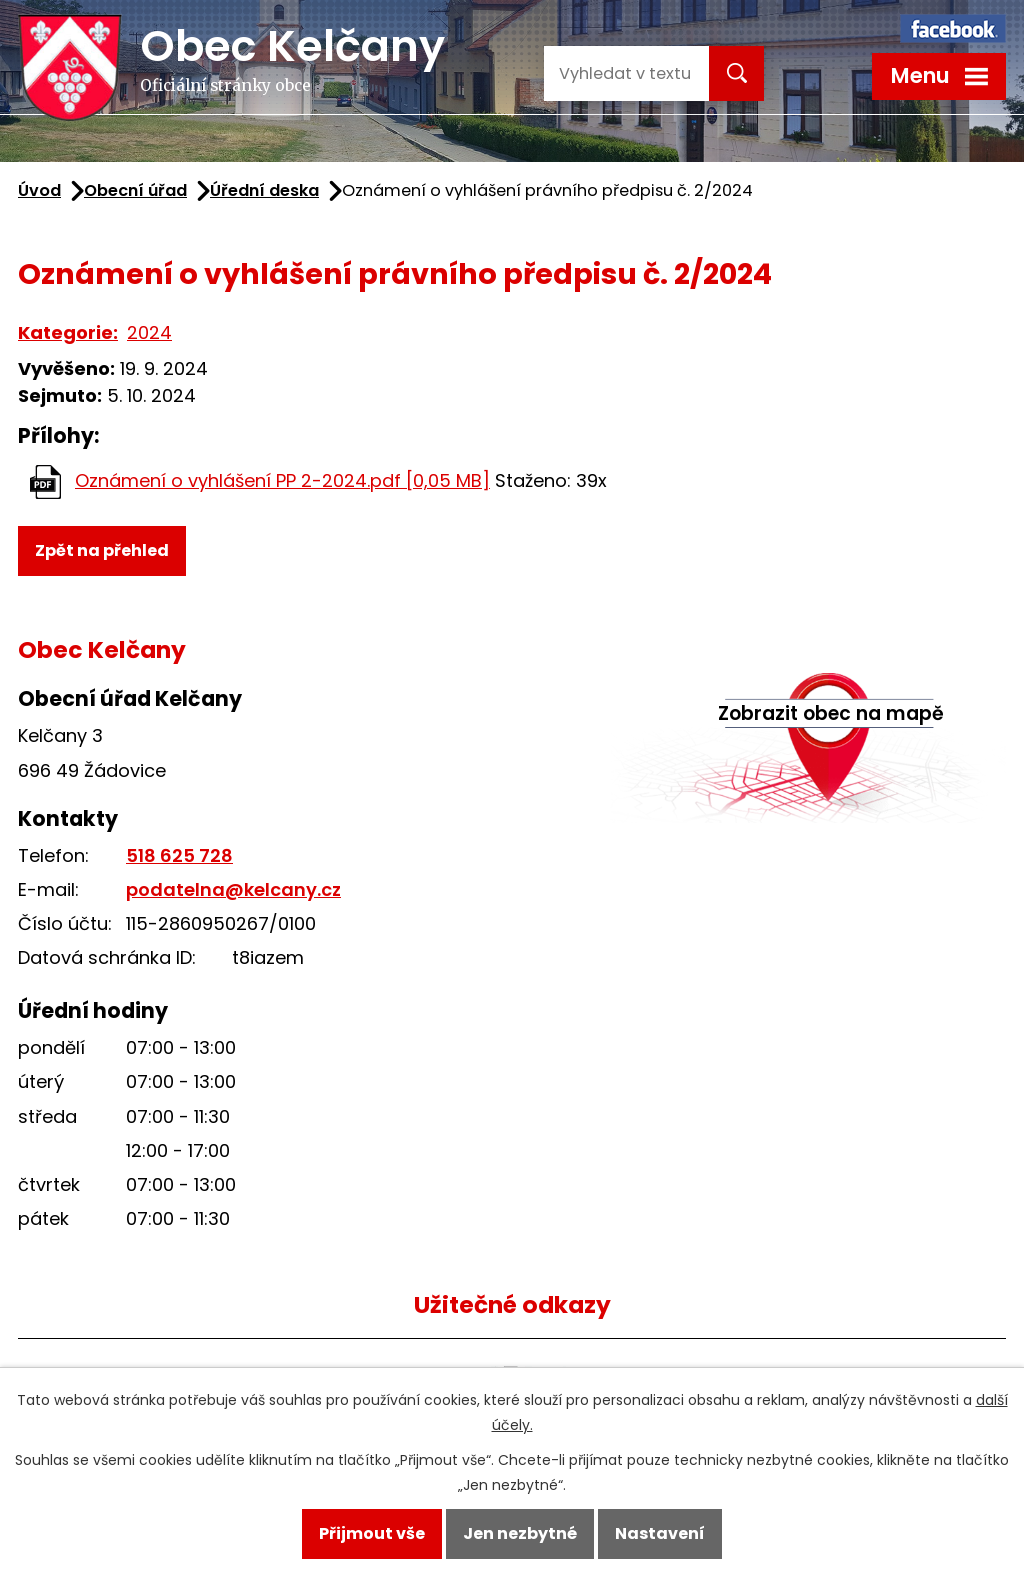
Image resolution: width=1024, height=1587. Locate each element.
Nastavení (660, 1533)
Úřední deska (264, 190)
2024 (149, 332)
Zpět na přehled (102, 550)
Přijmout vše (372, 1533)
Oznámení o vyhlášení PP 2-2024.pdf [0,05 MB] (282, 480)
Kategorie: (68, 332)
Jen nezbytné (520, 1533)
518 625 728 (179, 855)
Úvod (39, 190)
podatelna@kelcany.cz (233, 889)
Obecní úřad (135, 190)
